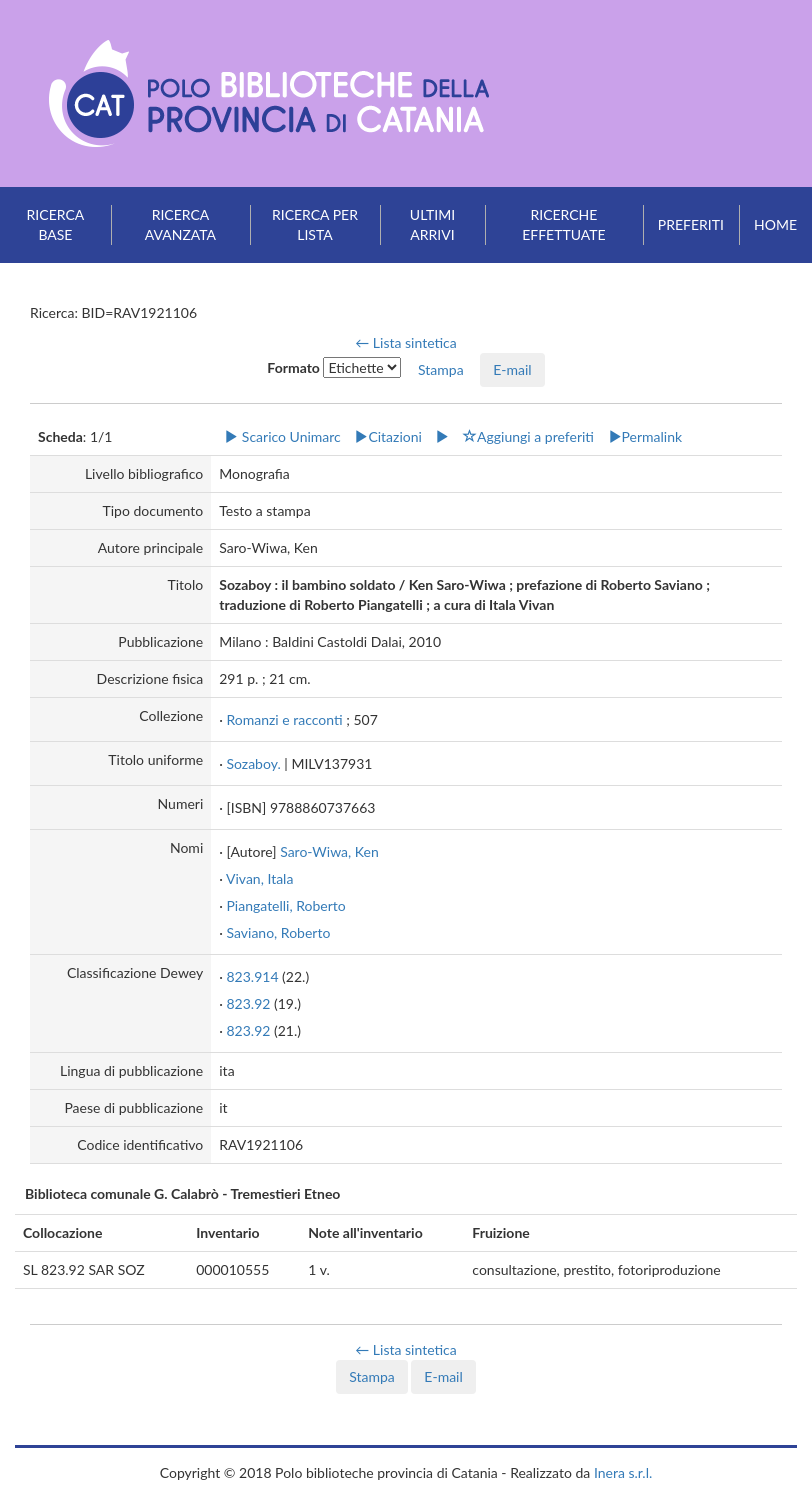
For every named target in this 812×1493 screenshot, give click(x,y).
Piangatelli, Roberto (285, 905)
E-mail (512, 369)
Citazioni (388, 436)
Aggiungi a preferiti (528, 436)
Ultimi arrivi (432, 224)
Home (775, 224)
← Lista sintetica (406, 342)
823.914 (252, 976)
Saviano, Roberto (278, 932)
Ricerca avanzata (180, 224)
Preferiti (691, 224)
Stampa (372, 1376)
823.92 (248, 1003)
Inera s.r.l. (623, 1472)
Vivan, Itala (259, 878)
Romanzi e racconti (284, 719)
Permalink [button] (645, 436)
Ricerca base (56, 224)
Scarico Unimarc (282, 436)
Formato (293, 367)
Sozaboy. (253, 763)
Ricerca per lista (315, 224)
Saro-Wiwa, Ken (329, 851)
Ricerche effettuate (563, 224)
